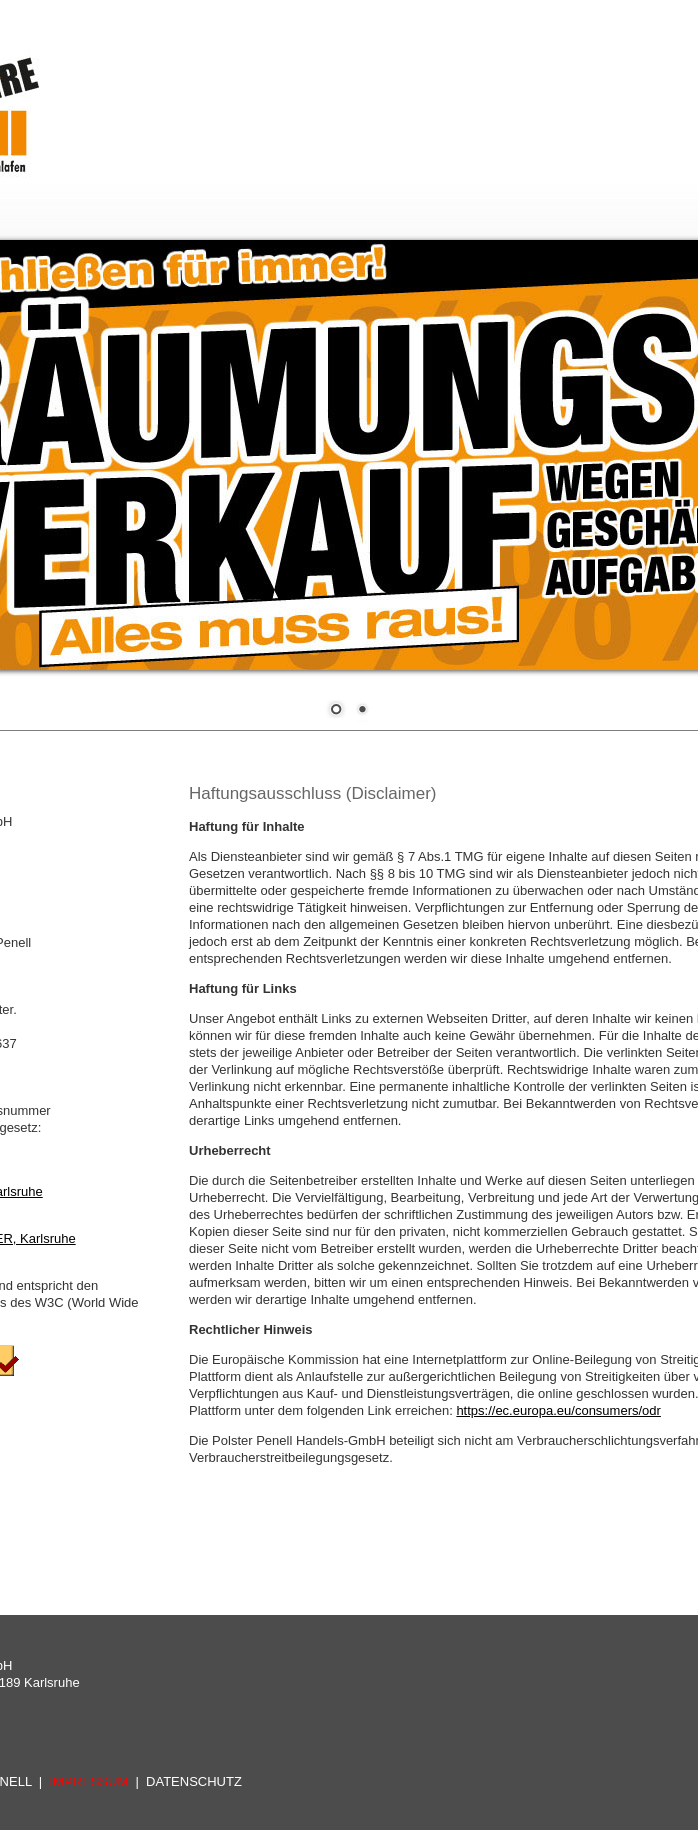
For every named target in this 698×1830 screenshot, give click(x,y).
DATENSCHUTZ (194, 1781)
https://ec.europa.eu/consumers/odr (558, 1410)
